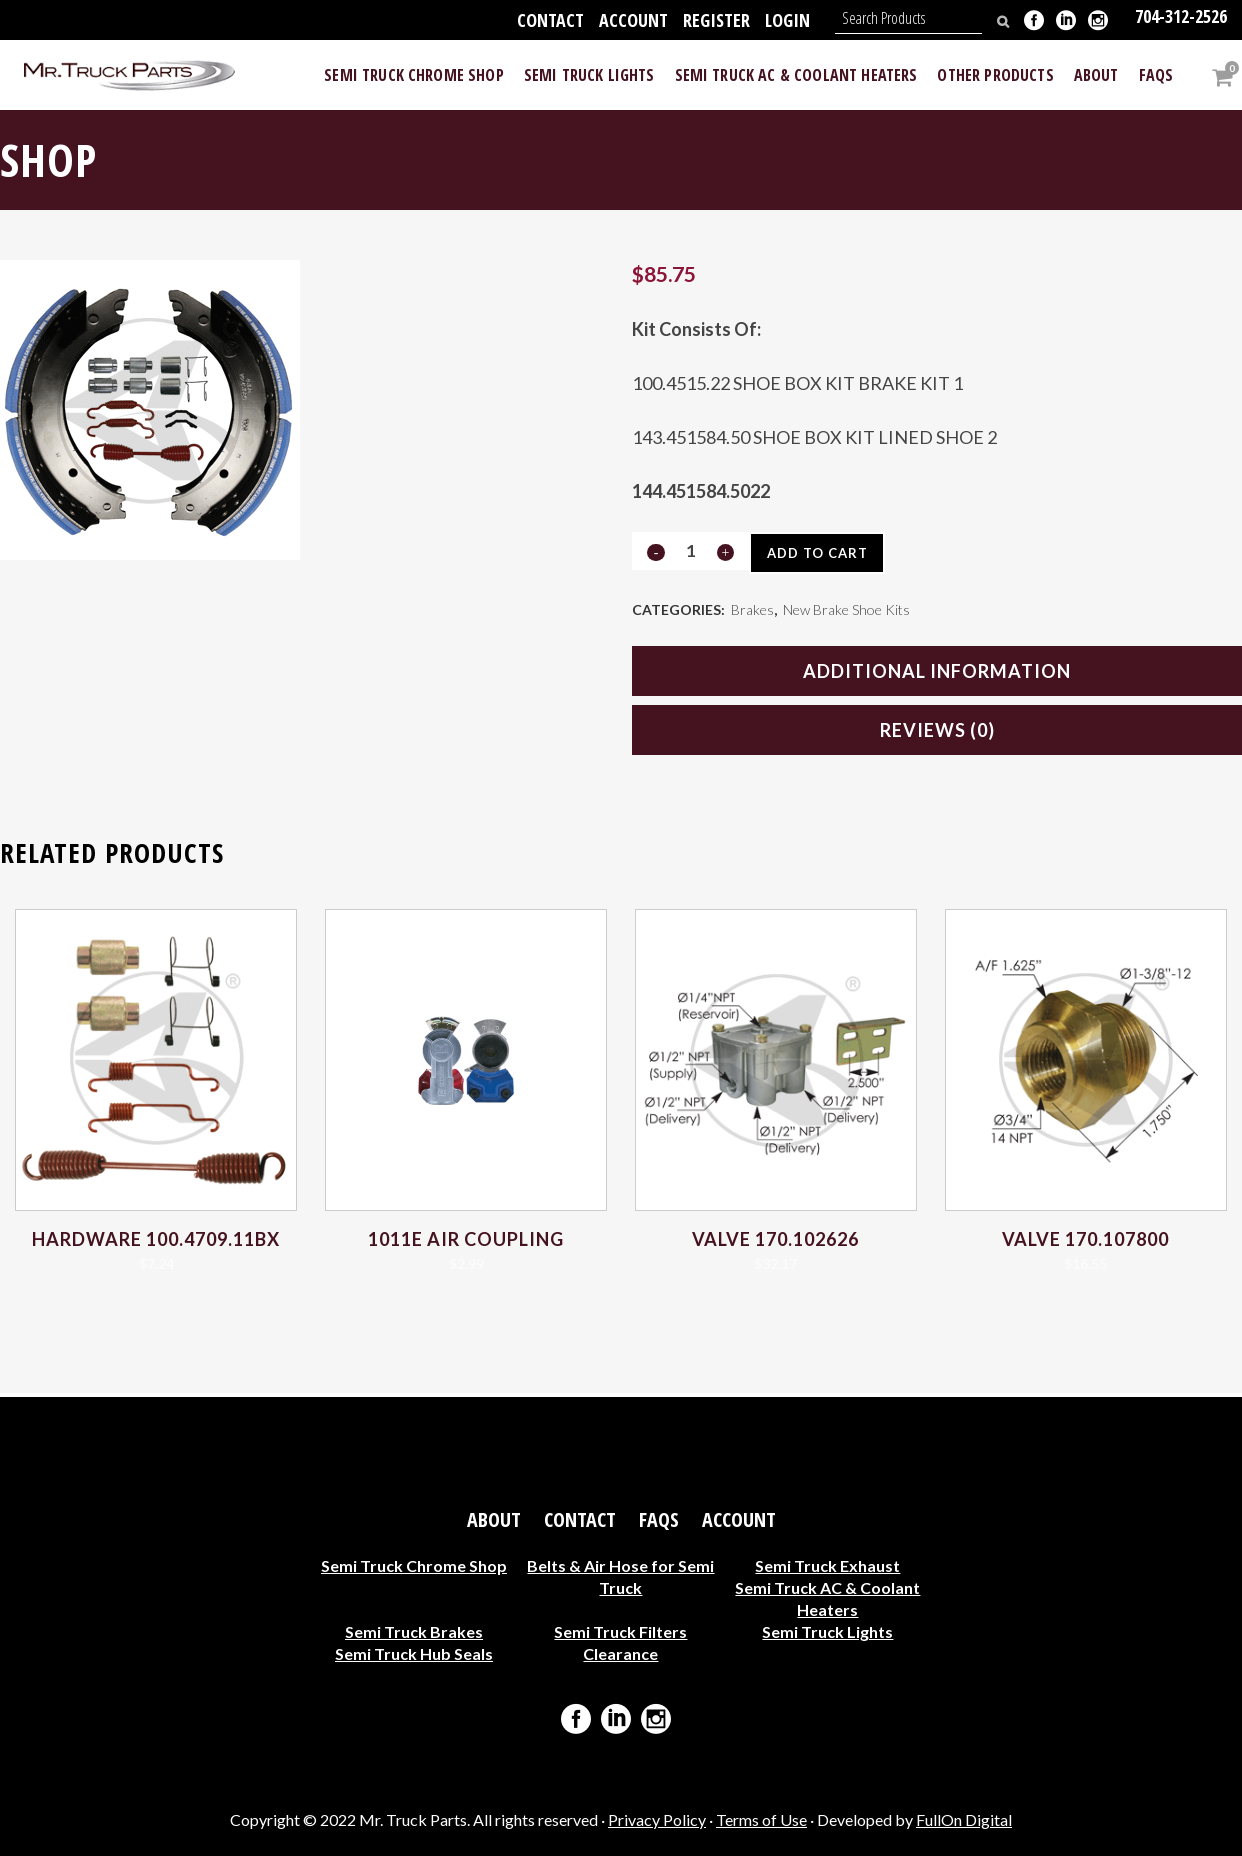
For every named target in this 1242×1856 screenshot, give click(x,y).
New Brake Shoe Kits (846, 611)
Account (633, 20)
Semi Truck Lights (827, 1631)
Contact (550, 20)
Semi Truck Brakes (414, 1631)
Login (787, 20)
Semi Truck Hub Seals (414, 1653)
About (494, 1520)
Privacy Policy (657, 1819)
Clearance (620, 1653)
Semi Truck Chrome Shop (414, 1565)
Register (716, 20)
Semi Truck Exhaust (827, 1565)
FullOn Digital (964, 1819)
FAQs (659, 1520)
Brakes (752, 611)
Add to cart (823, 553)
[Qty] (690, 550)
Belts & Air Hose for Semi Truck (620, 1576)
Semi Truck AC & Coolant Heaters (827, 1598)
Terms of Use (761, 1819)
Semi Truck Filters (620, 1631)
